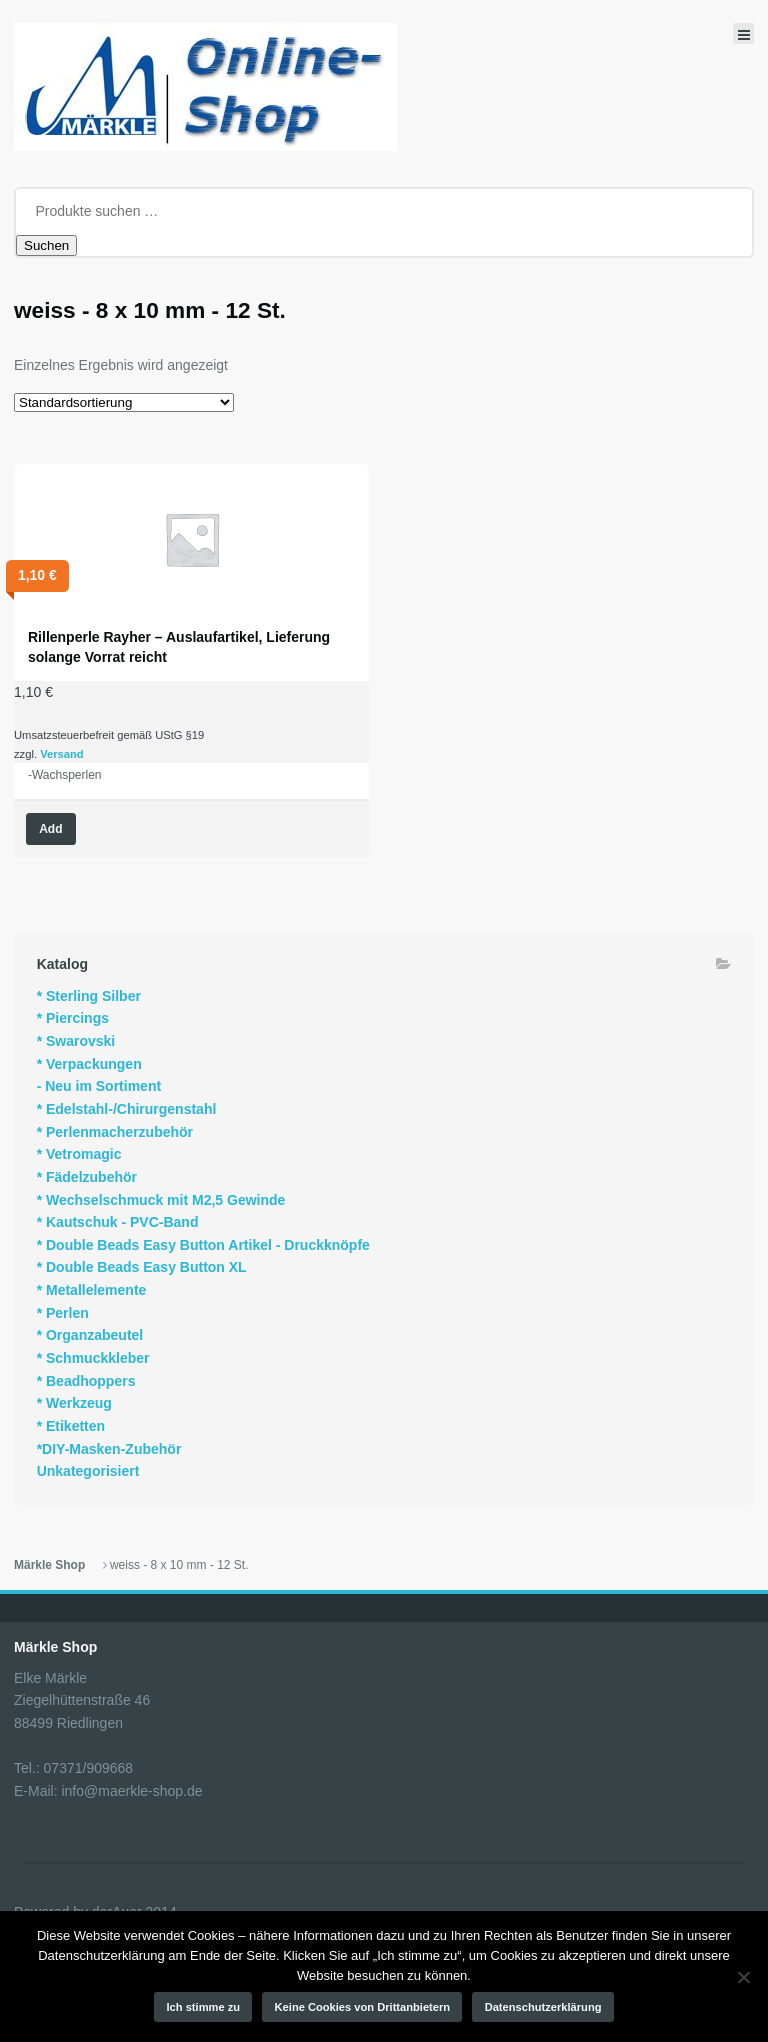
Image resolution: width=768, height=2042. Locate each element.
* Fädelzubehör (87, 1177)
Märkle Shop (49, 1565)
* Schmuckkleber (93, 1358)
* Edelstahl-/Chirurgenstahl (127, 1109)
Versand (62, 754)
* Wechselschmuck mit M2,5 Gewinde (161, 1200)
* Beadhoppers (86, 1381)
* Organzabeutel (90, 1335)
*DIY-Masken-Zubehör (109, 1449)
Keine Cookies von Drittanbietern (363, 2007)
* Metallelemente (92, 1290)
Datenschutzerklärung (543, 2007)
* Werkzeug (74, 1403)
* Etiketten (71, 1426)
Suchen (46, 245)
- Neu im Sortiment (99, 1086)
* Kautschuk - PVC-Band (118, 1222)
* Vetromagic (79, 1154)
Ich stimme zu (204, 2007)
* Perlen (63, 1313)
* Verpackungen (89, 1064)
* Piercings (73, 1018)
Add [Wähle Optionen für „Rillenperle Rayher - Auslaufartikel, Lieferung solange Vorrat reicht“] (50, 829)
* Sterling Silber (89, 996)
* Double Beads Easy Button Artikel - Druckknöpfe (203, 1245)
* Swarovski (76, 1041)
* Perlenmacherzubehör (115, 1132)
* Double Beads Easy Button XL (142, 1267)
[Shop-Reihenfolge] (124, 402)
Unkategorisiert (88, 1471)
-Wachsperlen (65, 775)
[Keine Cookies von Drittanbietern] (743, 1977)
